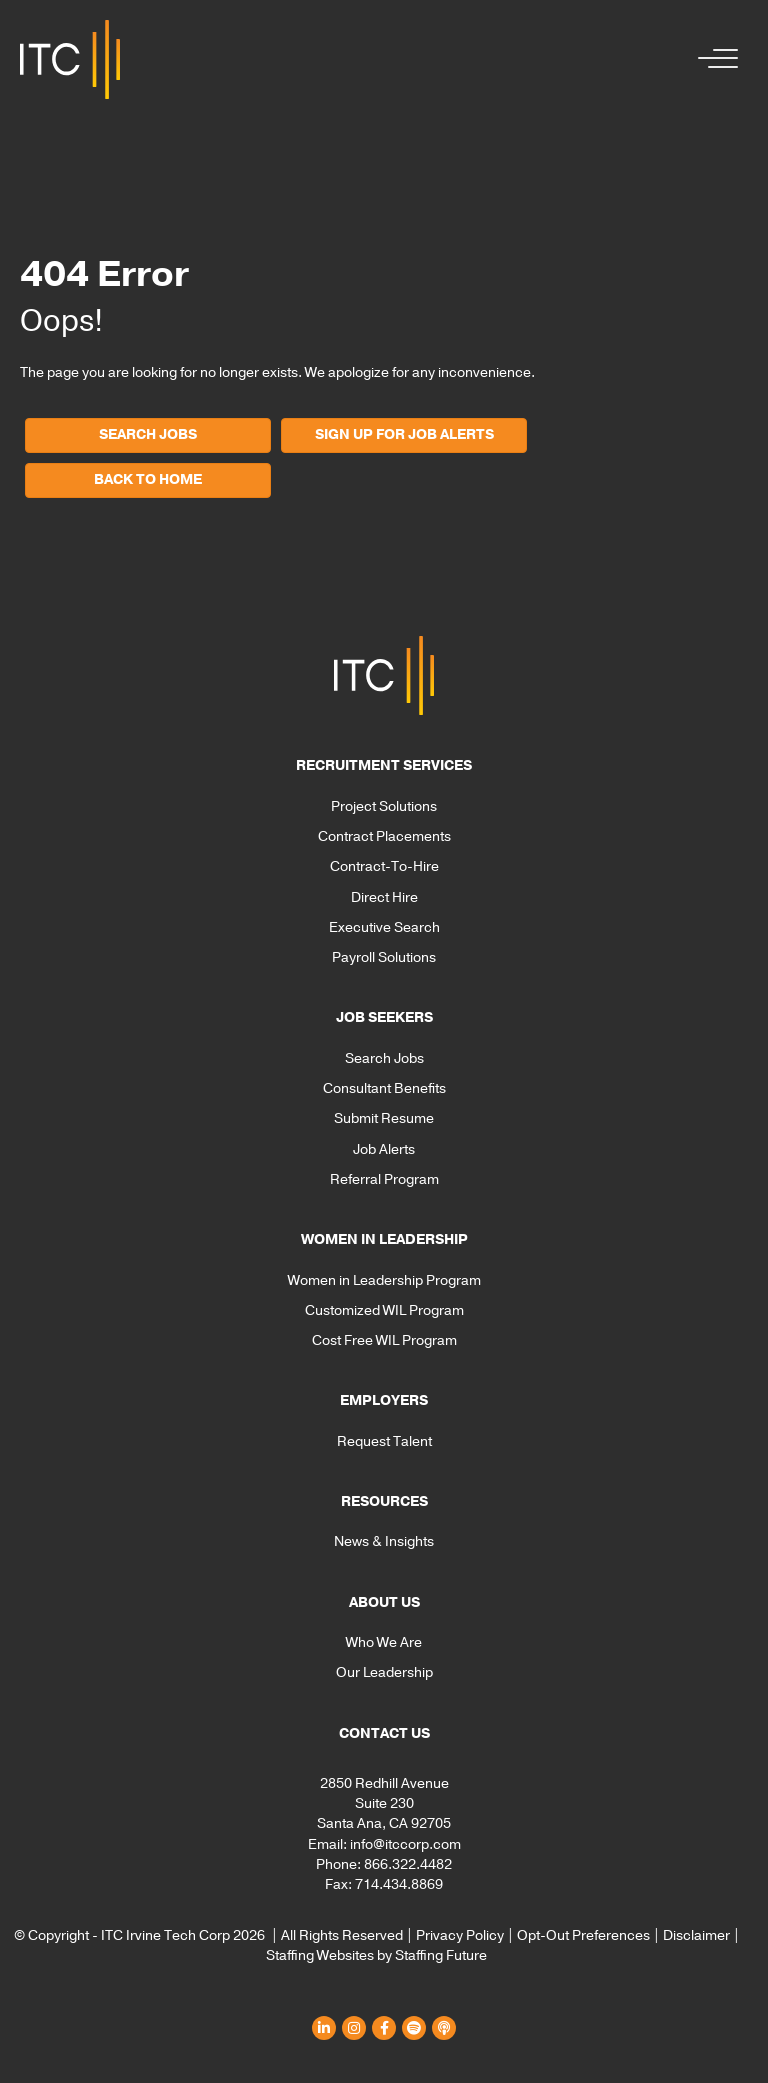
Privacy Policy (460, 1935)
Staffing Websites (320, 1955)
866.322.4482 (408, 1864)
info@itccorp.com (405, 1844)
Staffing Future (441, 1955)
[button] (713, 59)
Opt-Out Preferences (583, 1935)
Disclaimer (696, 1935)
